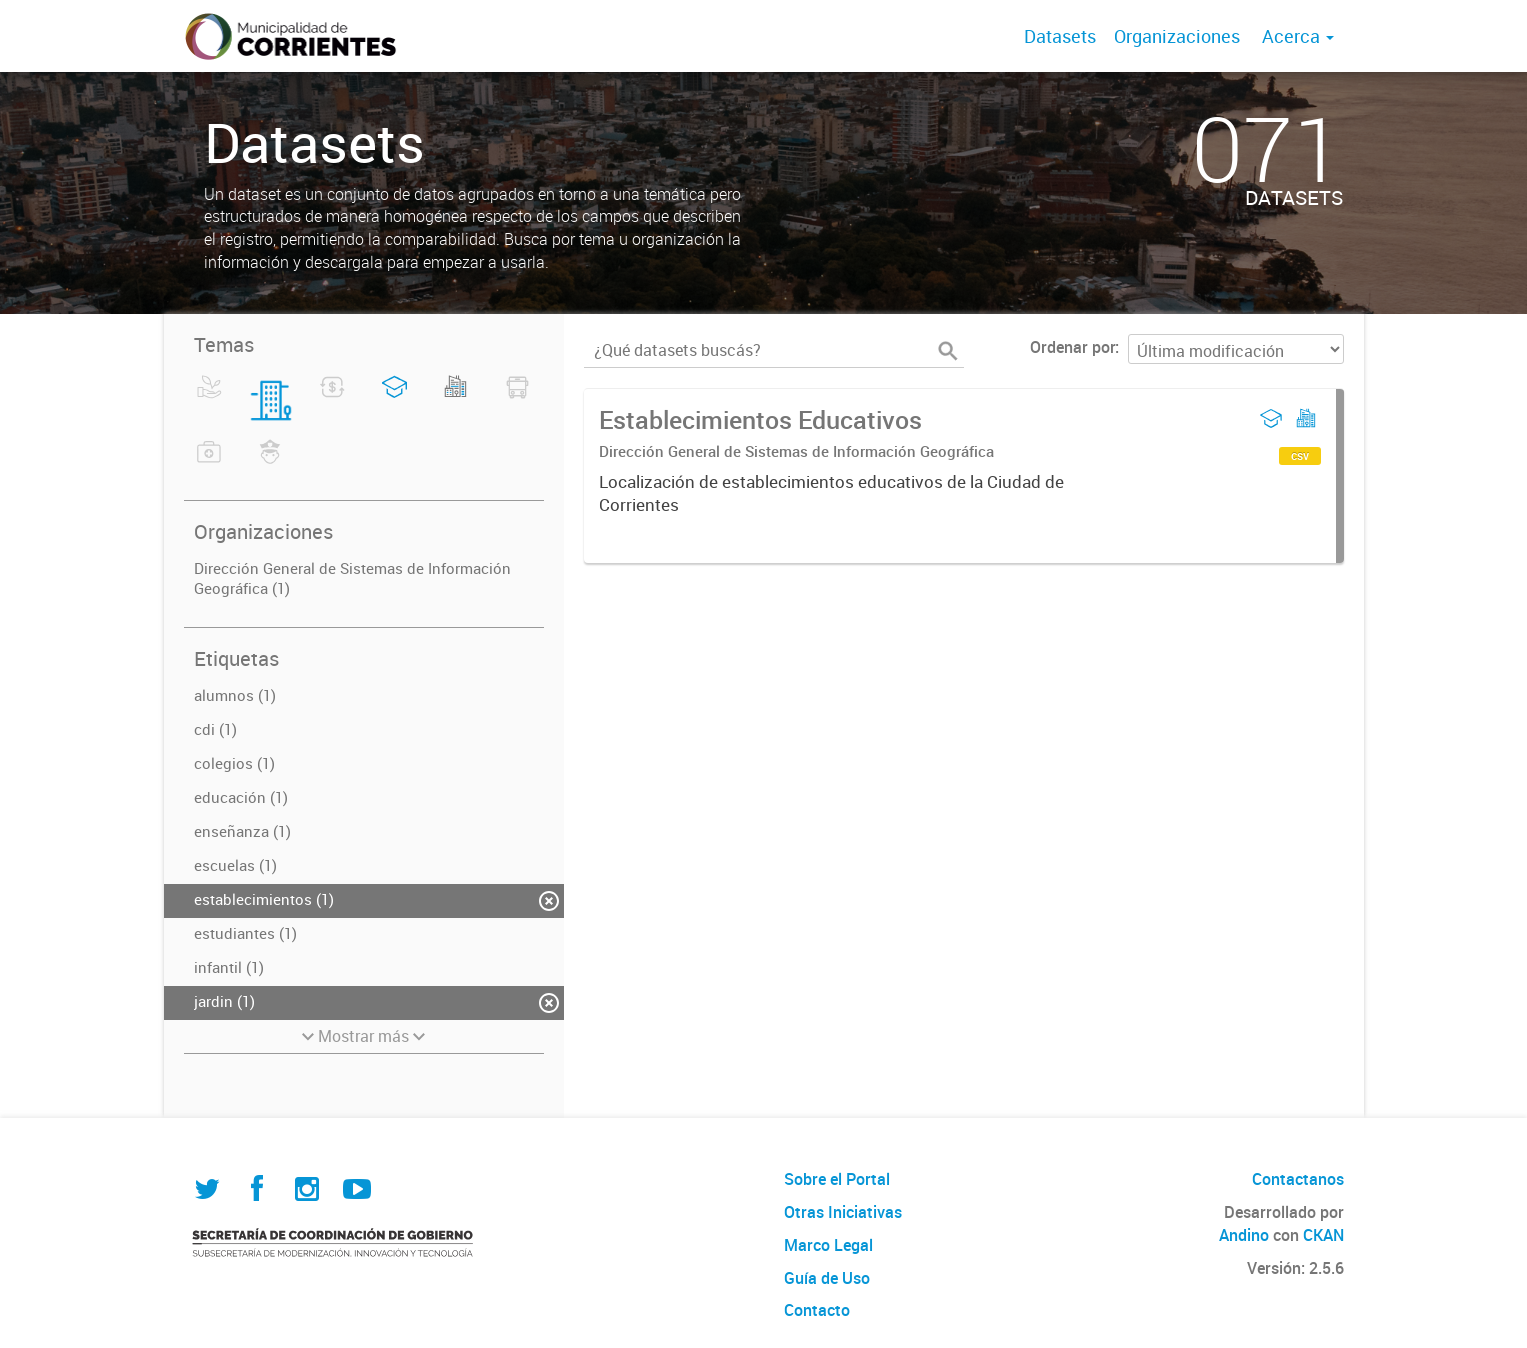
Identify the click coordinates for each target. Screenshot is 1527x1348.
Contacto (817, 1310)
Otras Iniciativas (843, 1212)
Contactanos (1298, 1179)
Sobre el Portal (837, 1179)
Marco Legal (828, 1245)
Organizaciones (1177, 36)
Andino (1244, 1235)
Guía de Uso (827, 1278)
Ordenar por (1072, 347)
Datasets (1060, 36)
